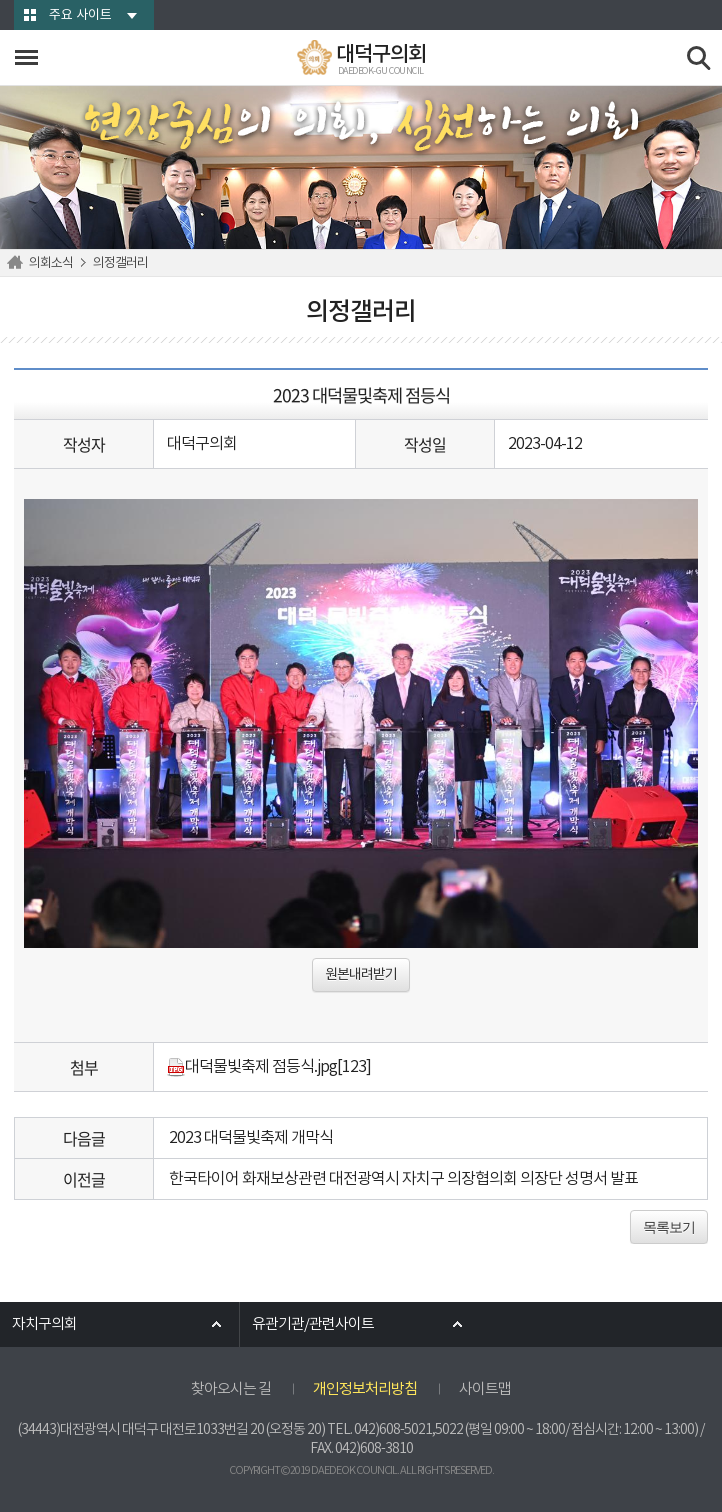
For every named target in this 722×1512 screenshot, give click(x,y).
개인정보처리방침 (365, 1389)
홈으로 (18, 263)
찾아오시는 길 (231, 1389)
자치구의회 (44, 1324)
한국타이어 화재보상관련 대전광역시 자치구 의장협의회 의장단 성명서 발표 (403, 1179)
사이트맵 (485, 1389)
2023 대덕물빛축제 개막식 (251, 1138)
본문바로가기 (0, 0)
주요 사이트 (80, 15)
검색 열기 (699, 58)
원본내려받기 (361, 975)
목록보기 (669, 1227)
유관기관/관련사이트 (313, 1324)
